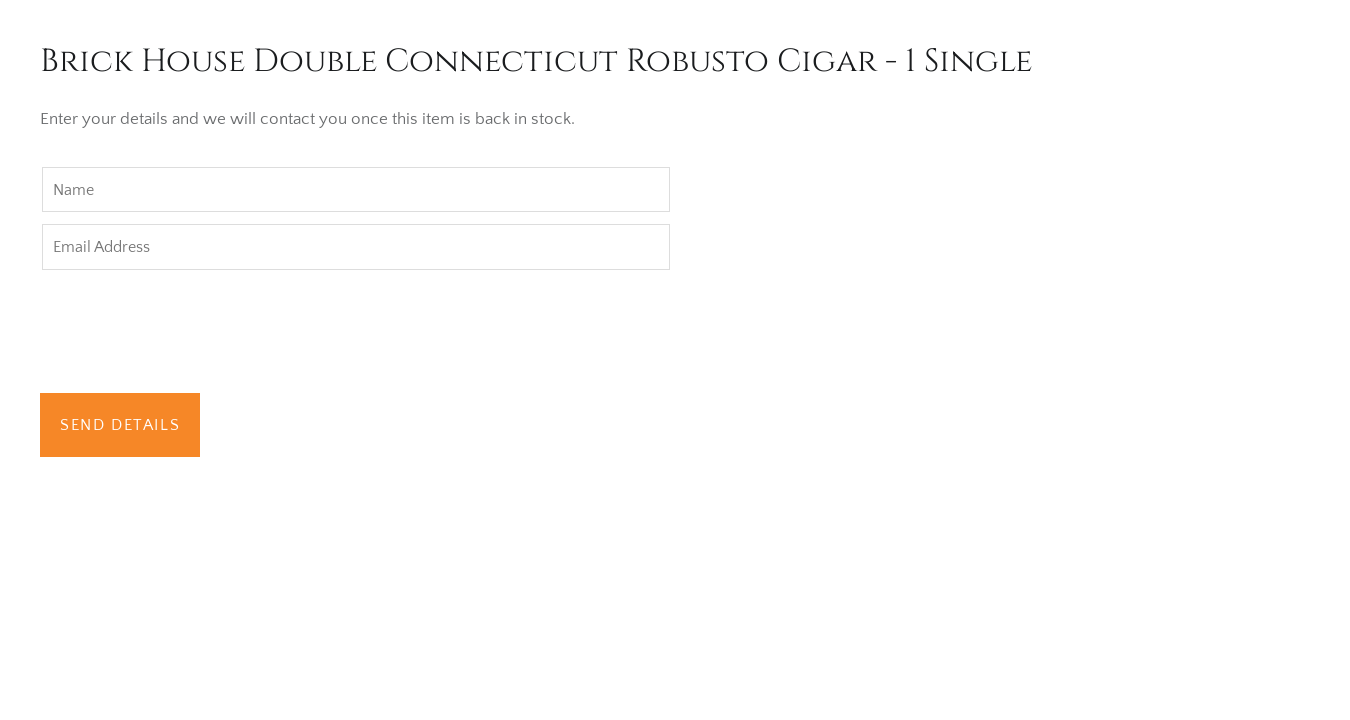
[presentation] (192, 334)
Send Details (120, 425)
